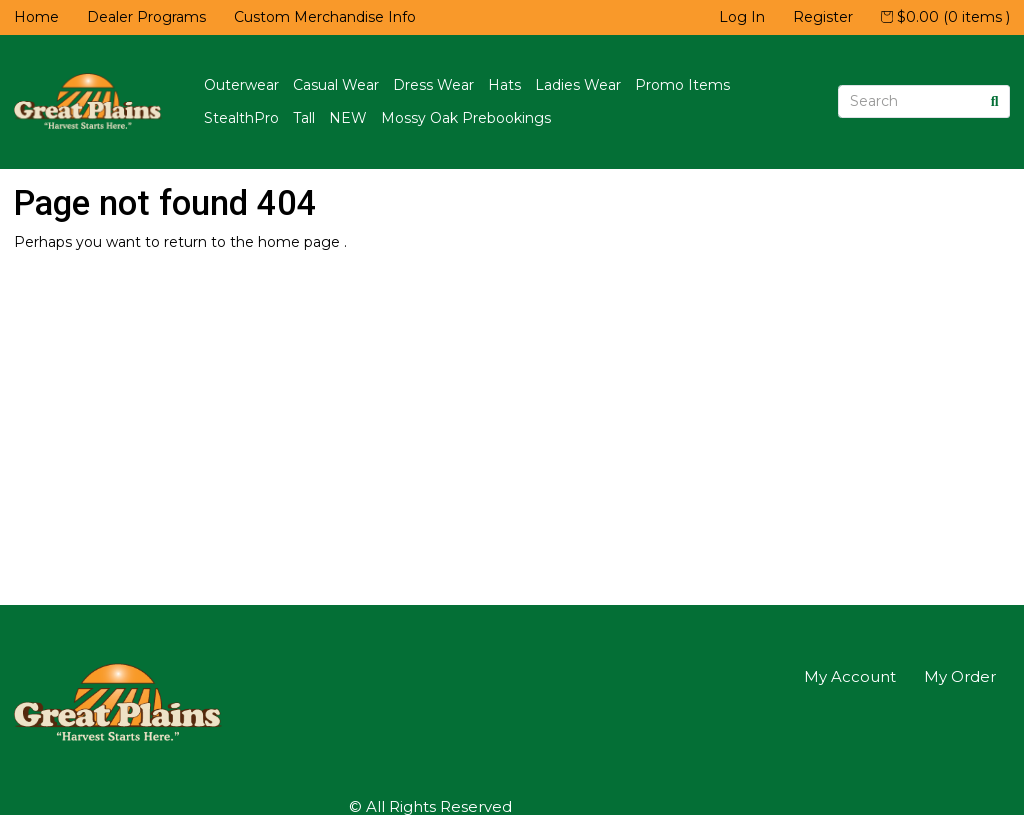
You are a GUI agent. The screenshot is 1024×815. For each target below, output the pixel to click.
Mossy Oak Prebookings (466, 118)
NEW (348, 118)
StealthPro (241, 118)
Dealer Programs (146, 17)
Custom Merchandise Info (325, 17)
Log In (742, 17)
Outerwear (241, 85)
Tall (304, 118)
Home (36, 17)
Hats (504, 85)
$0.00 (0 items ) (945, 17)
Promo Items (682, 85)
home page (301, 242)
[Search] (909, 102)
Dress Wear (433, 85)
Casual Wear (336, 85)
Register (823, 17)
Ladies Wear (578, 85)
